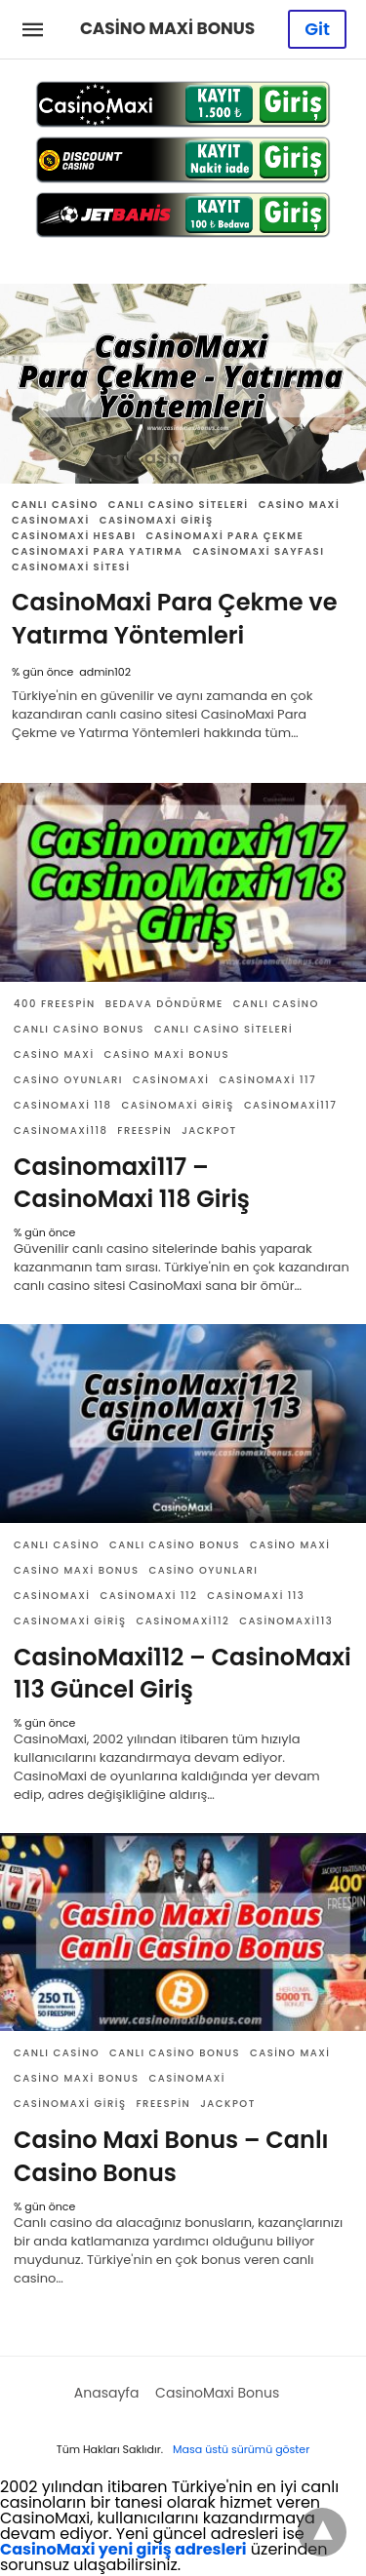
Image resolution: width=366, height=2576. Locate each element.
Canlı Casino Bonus (79, 1029)
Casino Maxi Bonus (166, 1054)
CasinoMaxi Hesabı (74, 535)
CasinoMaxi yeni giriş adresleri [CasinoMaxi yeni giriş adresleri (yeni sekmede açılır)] (123, 2549)
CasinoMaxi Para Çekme (225, 535)
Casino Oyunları (68, 1080)
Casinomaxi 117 (267, 1080)
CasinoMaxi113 (286, 1621)
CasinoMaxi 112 (148, 1595)
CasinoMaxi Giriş (157, 520)
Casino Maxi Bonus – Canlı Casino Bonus (171, 2156)
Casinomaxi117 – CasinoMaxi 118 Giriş (132, 1183)
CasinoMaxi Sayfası (258, 551)
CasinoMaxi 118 (62, 1105)
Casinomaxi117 (291, 1105)
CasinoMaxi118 (60, 1130)
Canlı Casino (55, 504)
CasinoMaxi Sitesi (71, 567)
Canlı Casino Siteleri (178, 504)
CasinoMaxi (51, 520)
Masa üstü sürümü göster (241, 2449)
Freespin (144, 1130)
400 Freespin (55, 1003)
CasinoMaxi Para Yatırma (97, 551)
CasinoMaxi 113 (256, 1595)
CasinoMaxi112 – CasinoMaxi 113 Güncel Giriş (182, 1673)
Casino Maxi (300, 504)
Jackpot (209, 1130)
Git (317, 29)
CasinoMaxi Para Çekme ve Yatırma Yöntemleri (174, 618)
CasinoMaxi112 (182, 1621)
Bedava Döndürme (164, 1003)
